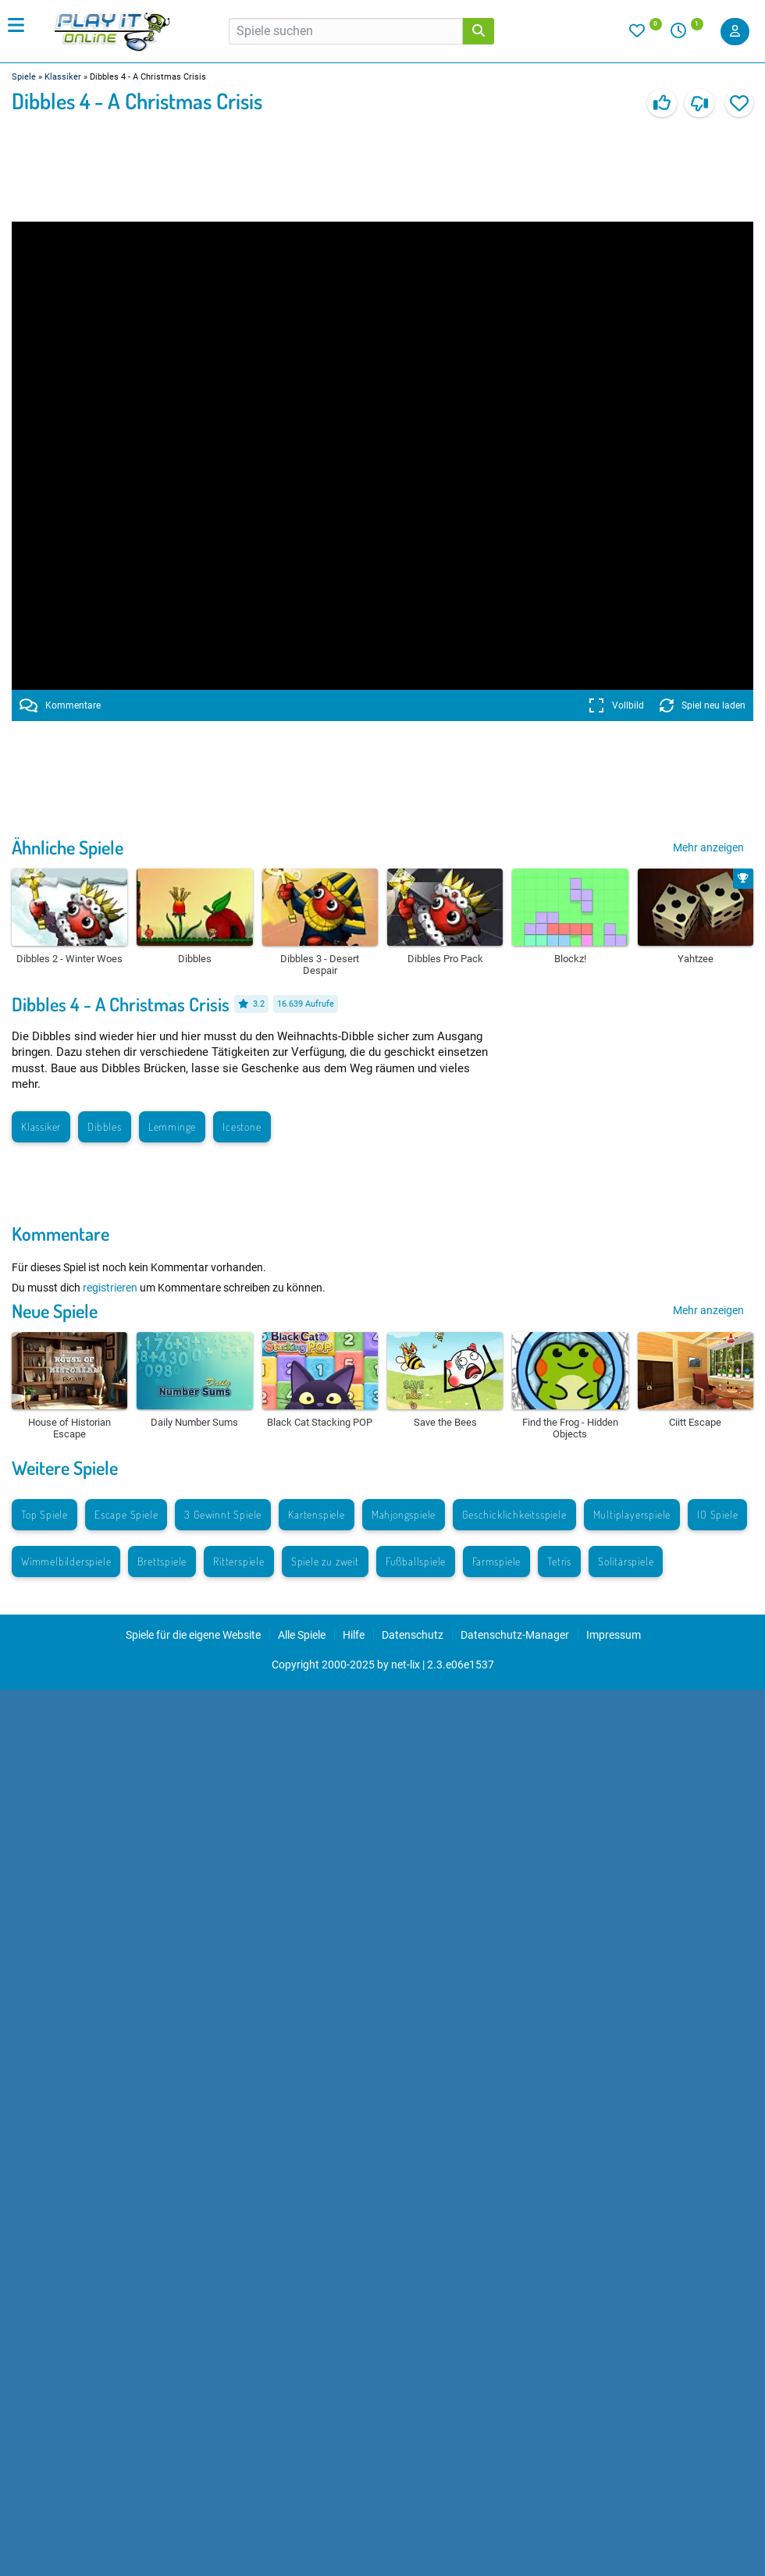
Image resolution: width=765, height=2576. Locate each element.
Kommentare (60, 705)
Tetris (559, 1561)
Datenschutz (412, 1635)
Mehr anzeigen (708, 847)
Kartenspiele (316, 1514)
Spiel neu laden (702, 705)
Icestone (241, 1126)
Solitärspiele (625, 1561)
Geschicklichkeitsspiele (514, 1514)
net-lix (405, 1664)
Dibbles (104, 1126)
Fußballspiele (416, 1561)
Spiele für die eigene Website (193, 1635)
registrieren (110, 1287)
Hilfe (354, 1635)
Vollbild (616, 705)
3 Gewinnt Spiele (223, 1514)
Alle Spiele (302, 1635)
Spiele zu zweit (325, 1561)
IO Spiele (717, 1514)
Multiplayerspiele (632, 1514)
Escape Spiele (126, 1514)
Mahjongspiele (404, 1514)
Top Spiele (44, 1514)
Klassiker (62, 77)
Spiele (24, 77)
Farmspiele (496, 1561)
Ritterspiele (239, 1561)
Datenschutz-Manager (515, 1635)
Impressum (613, 1635)
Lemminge (172, 1126)
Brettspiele (162, 1561)
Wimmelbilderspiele (66, 1561)
